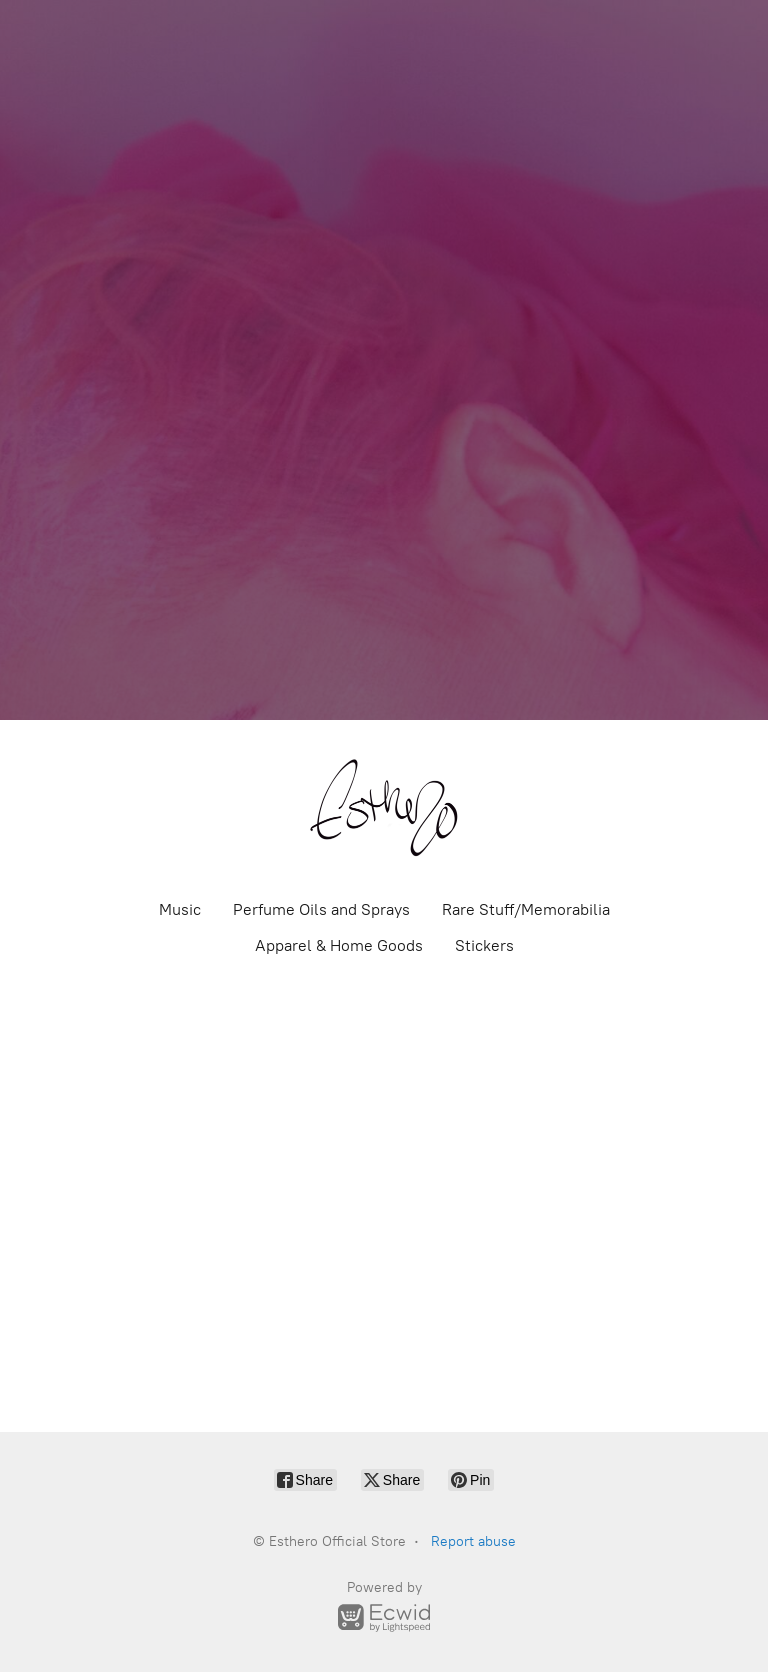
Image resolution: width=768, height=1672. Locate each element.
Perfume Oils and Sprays (321, 909)
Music (180, 909)
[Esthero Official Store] (384, 808)
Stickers (484, 945)
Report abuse (473, 1541)
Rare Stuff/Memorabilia (526, 909)
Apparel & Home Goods (339, 945)
